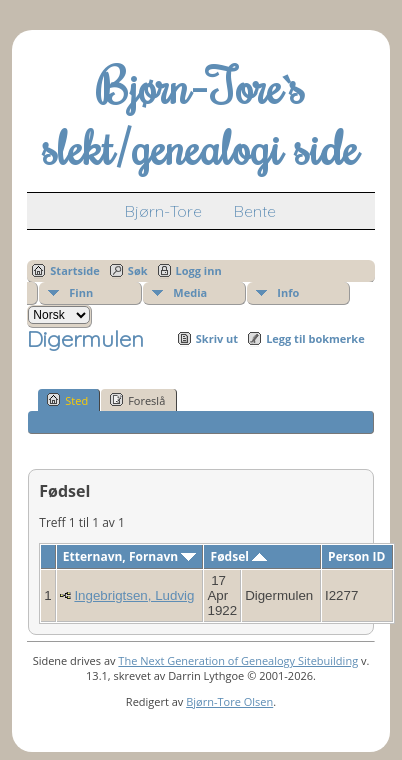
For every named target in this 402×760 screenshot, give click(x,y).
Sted (67, 400)
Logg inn (199, 270)
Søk (138, 270)
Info (288, 292)
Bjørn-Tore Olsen (229, 701)
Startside (75, 270)
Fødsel (239, 556)
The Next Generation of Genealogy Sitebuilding (238, 660)
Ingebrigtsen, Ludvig (134, 595)
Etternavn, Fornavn (130, 556)
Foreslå (137, 400)
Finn (81, 292)
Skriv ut (217, 338)
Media (190, 292)
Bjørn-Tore (163, 211)
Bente (255, 211)
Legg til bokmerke (315, 338)
